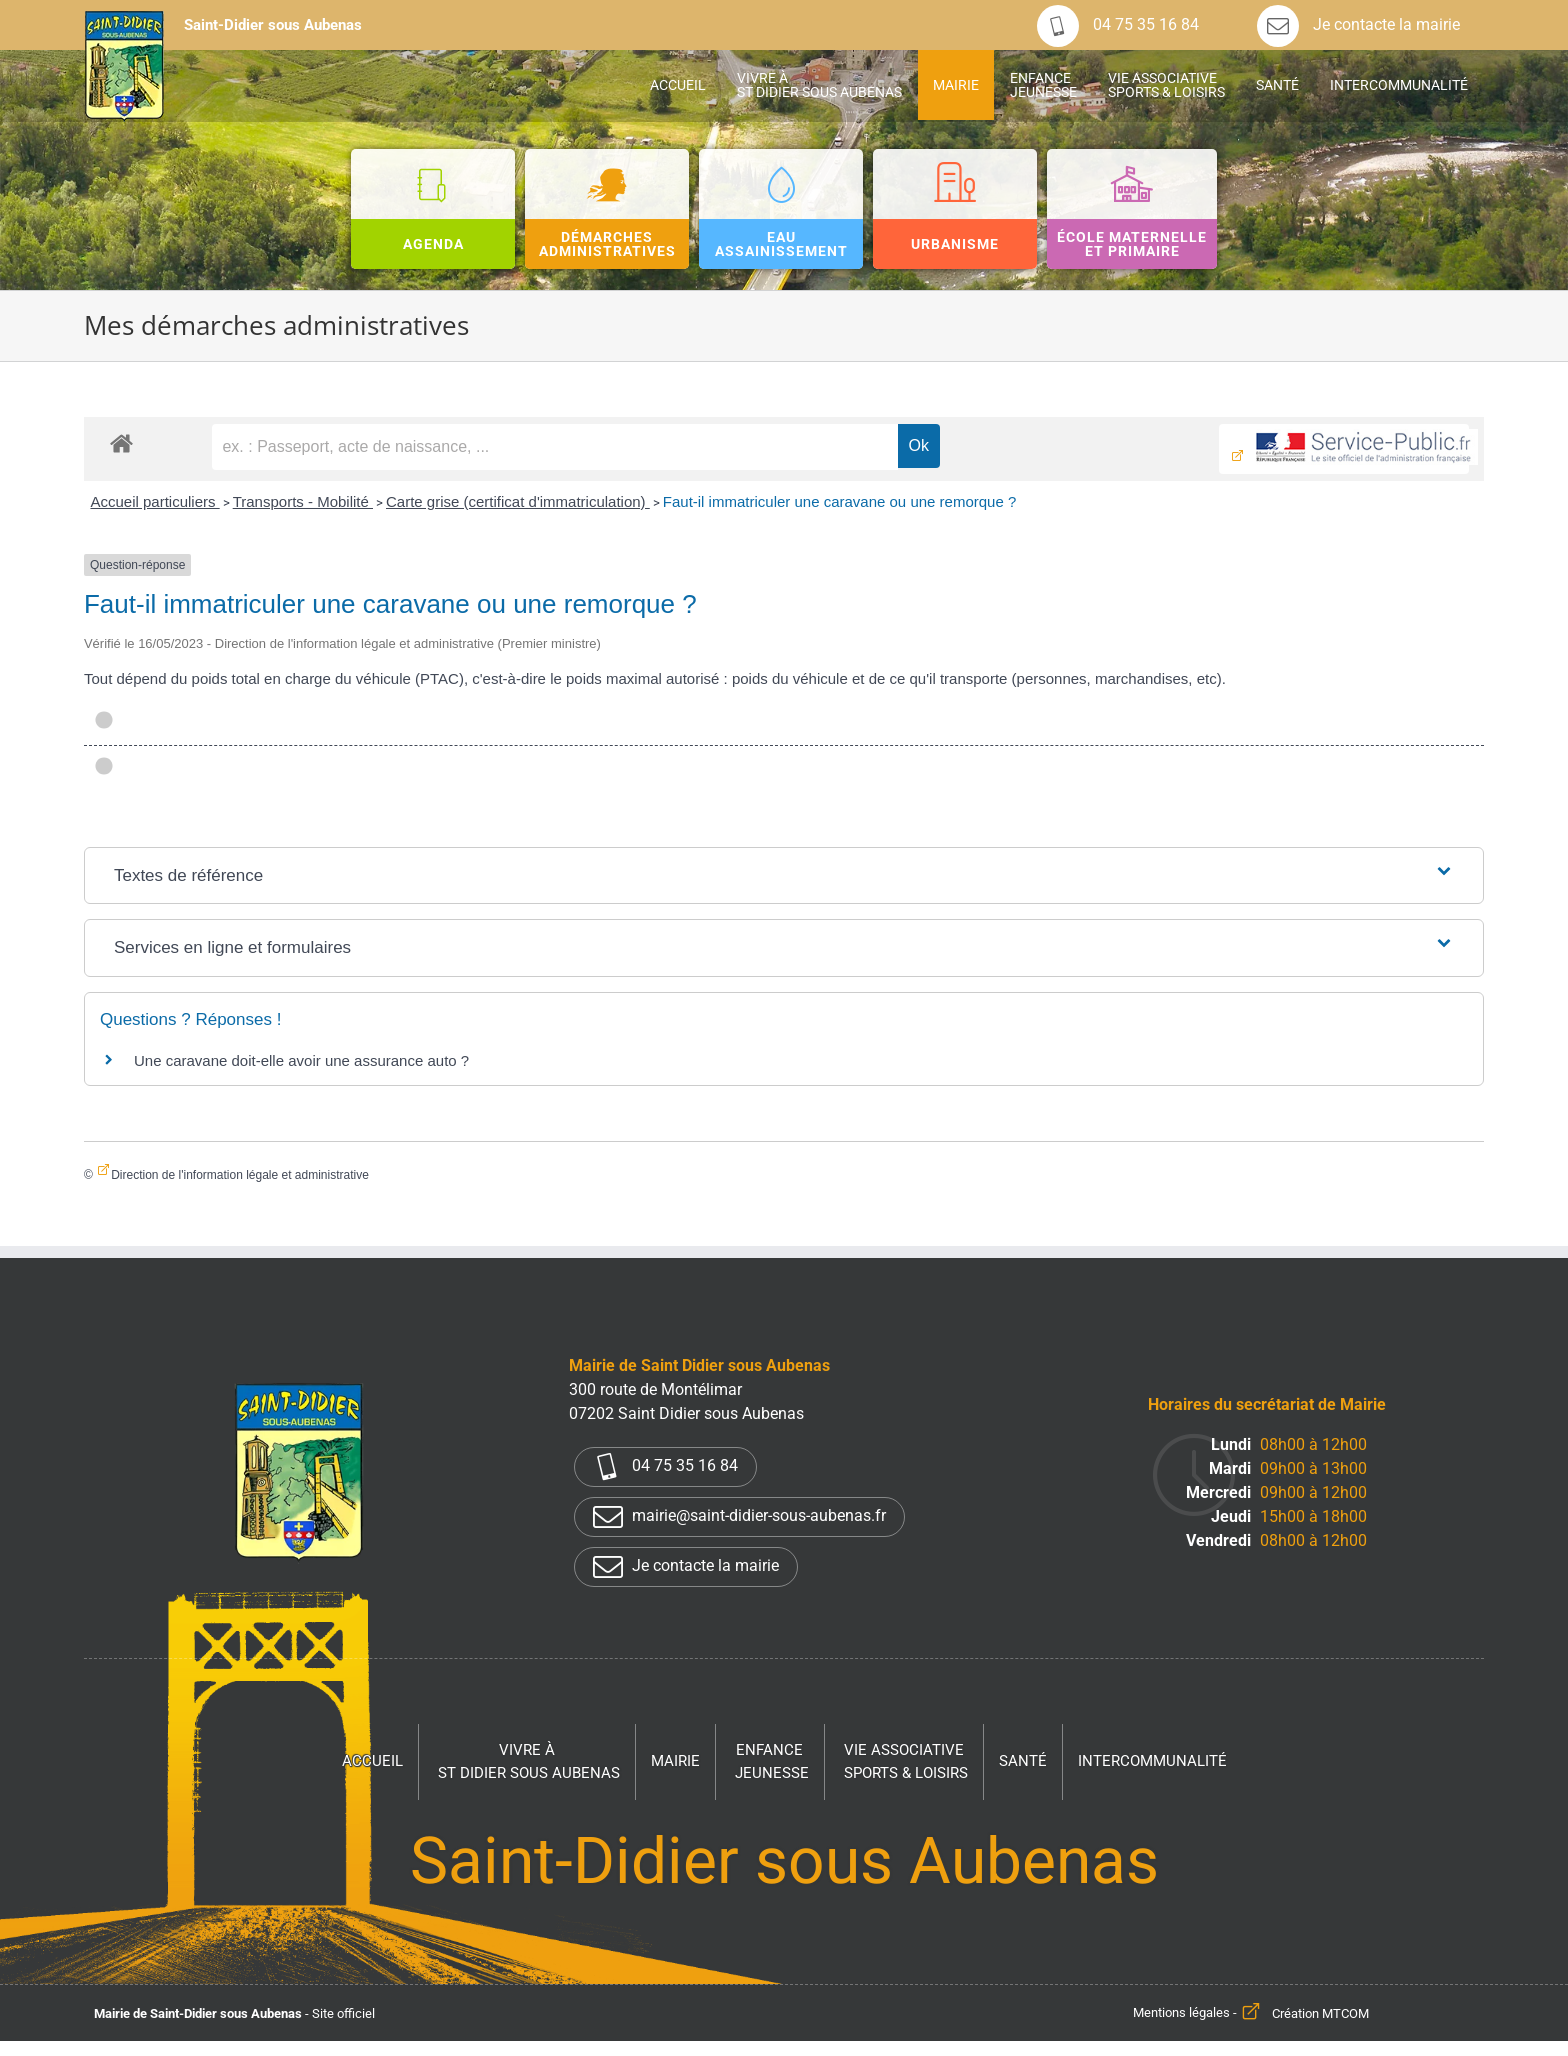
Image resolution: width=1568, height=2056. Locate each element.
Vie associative (906, 1762)
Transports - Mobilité (303, 501)
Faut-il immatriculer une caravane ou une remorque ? (840, 501)
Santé (1023, 1761)
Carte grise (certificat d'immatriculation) (518, 501)
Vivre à (529, 1762)
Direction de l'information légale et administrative (240, 1175)
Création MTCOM (1320, 2013)
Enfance (772, 1762)
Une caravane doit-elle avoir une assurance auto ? (301, 1060)
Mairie (675, 1761)
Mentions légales (1181, 2013)
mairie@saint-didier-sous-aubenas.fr (739, 1517)
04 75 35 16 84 (1118, 25)
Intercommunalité (1152, 1761)
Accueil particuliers (154, 501)
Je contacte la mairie (1358, 25)
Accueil (372, 1761)
